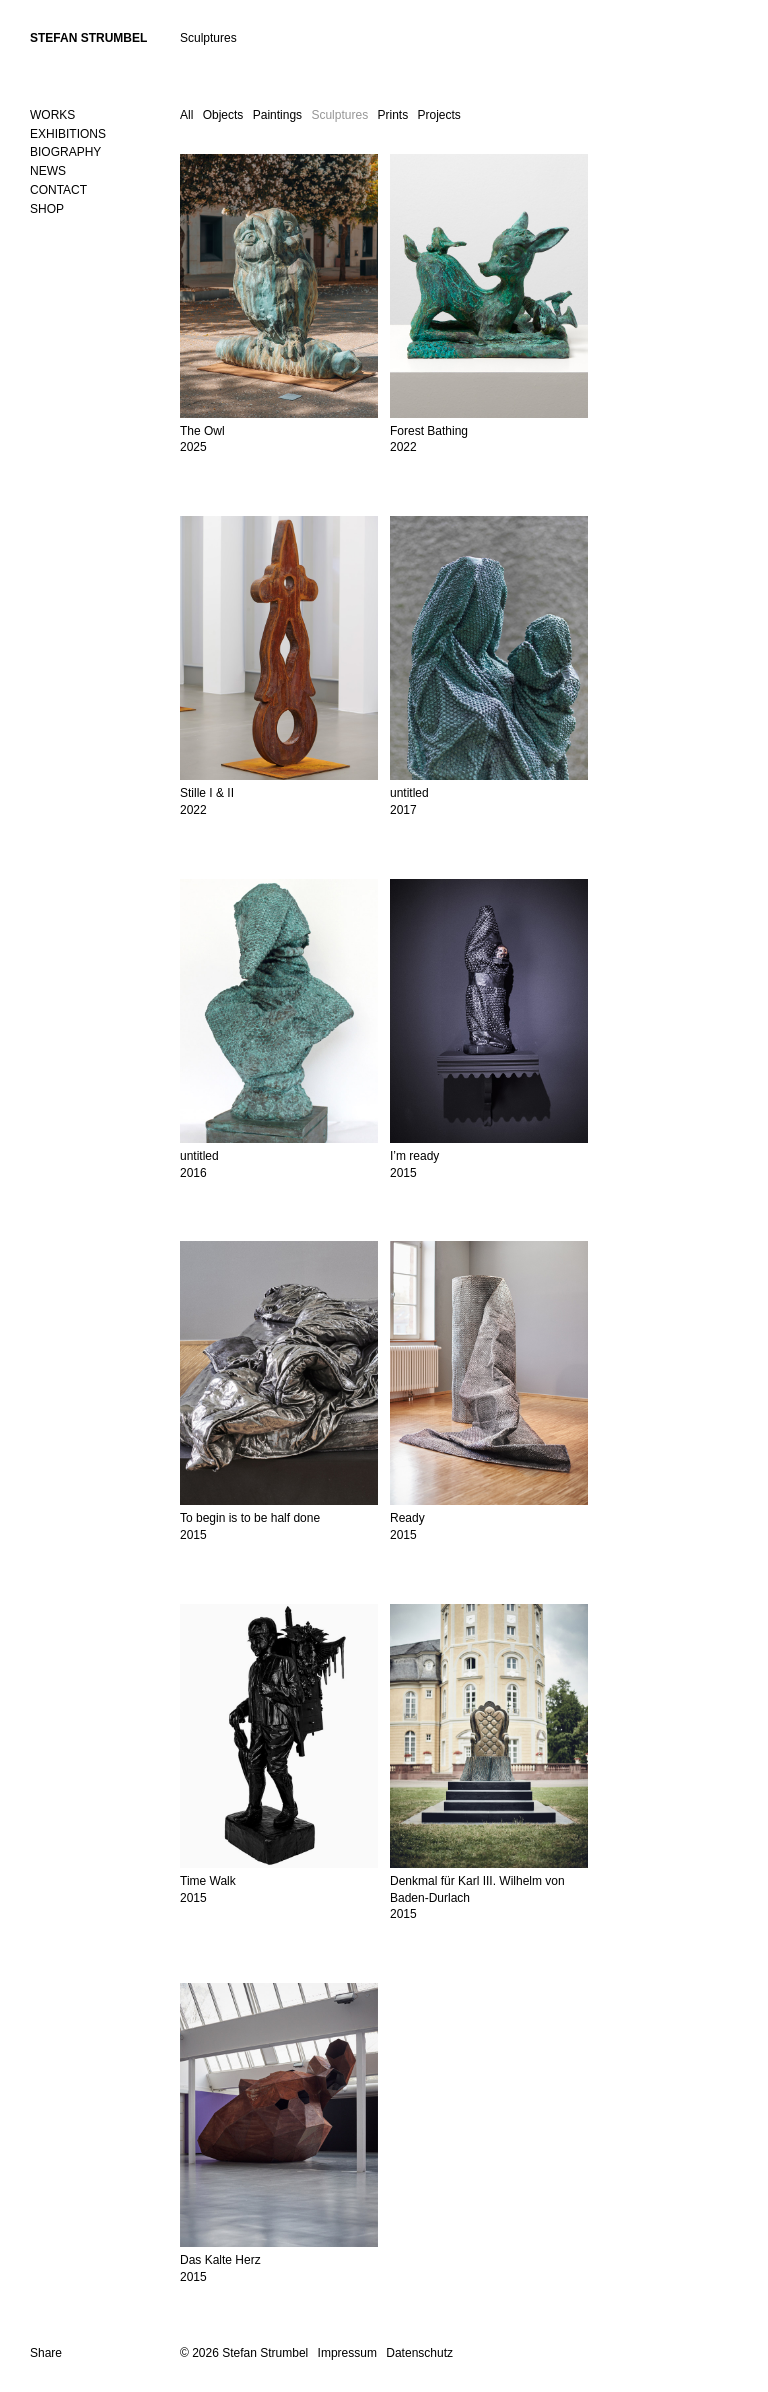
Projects (439, 115)
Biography (65, 152)
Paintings (277, 115)
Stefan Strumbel (88, 38)
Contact (58, 190)
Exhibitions (68, 134)
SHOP (47, 209)
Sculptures (339, 115)
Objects (223, 115)
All (186, 115)
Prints (392, 115)
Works (52, 115)
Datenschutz (419, 2353)
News (48, 171)
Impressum (347, 2353)
